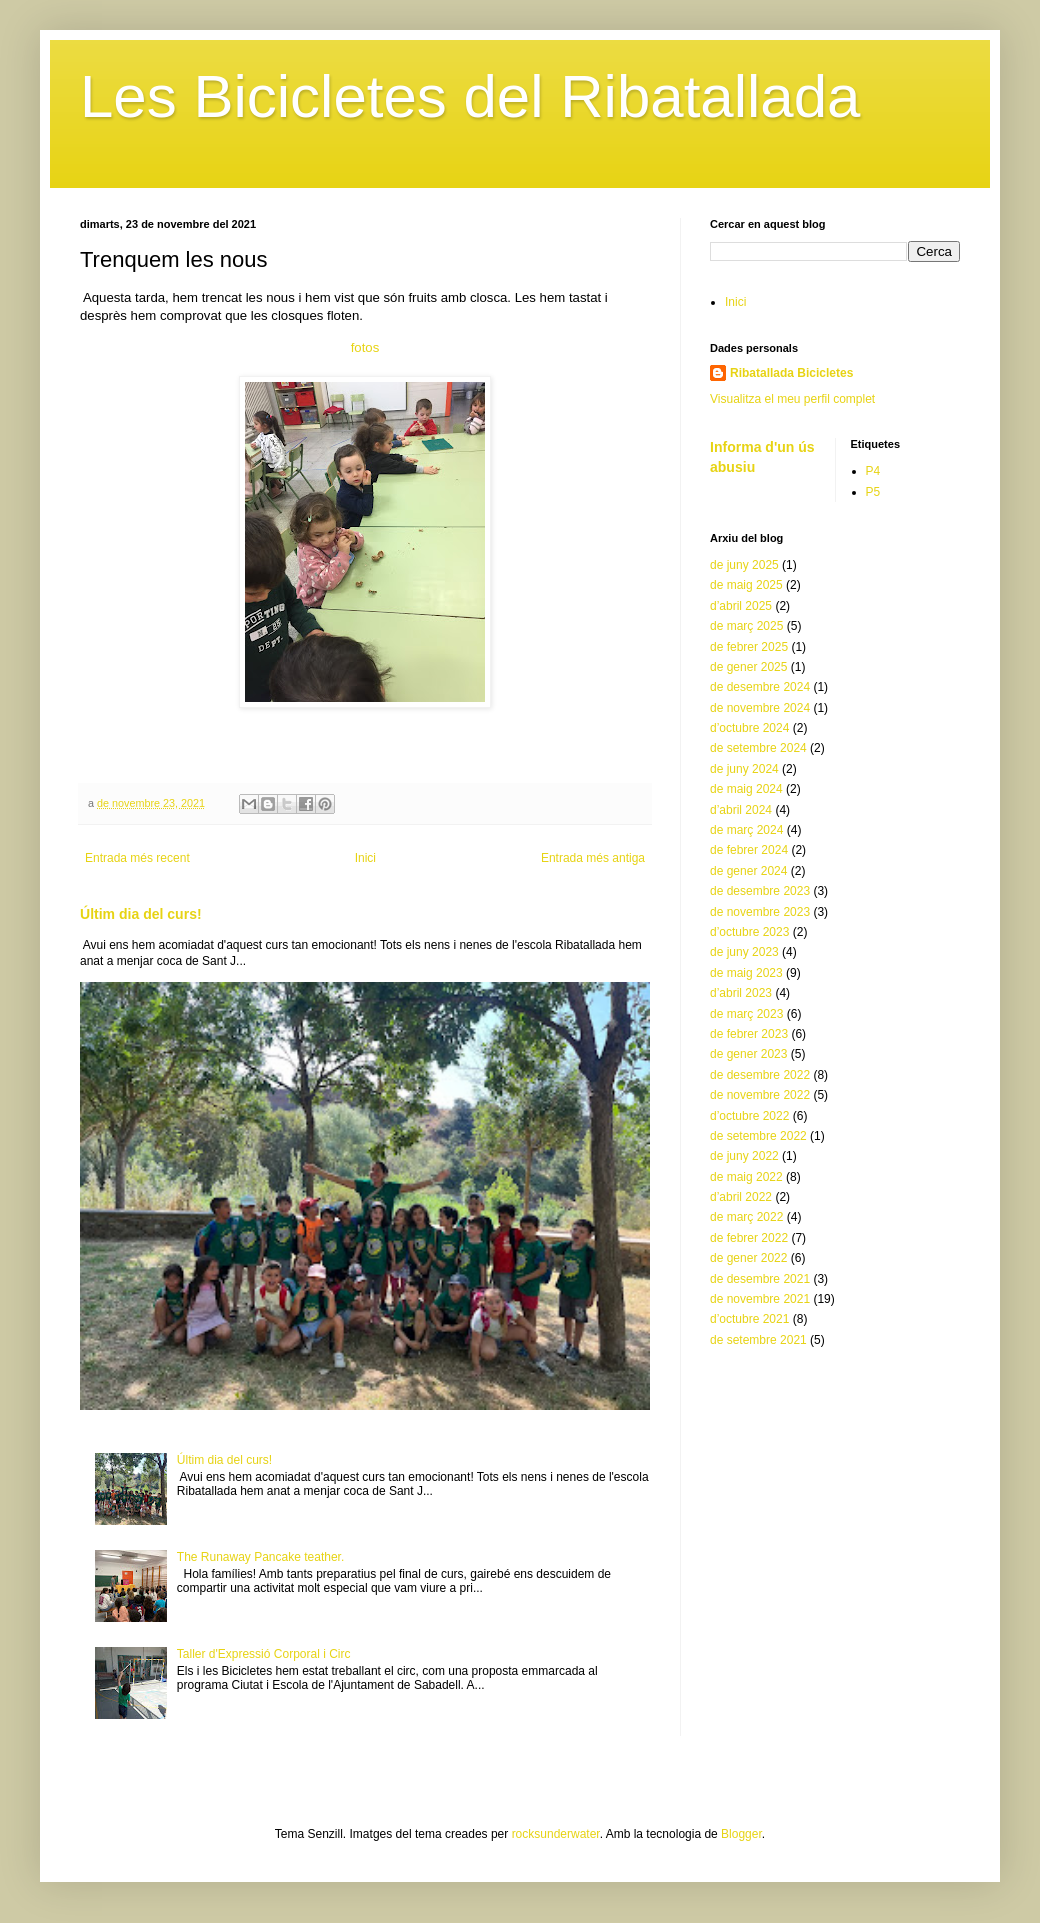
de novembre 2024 (760, 708)
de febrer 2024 (749, 850)
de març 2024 (746, 830)
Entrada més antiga (593, 858)
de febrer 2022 (749, 1238)
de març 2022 (746, 1217)
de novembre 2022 (760, 1095)
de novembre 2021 (760, 1299)
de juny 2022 (744, 1156)
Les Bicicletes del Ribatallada (470, 96)
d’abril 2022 (741, 1197)
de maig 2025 (746, 585)
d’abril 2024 (741, 810)
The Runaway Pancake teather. (260, 1557)
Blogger (741, 1834)
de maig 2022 (746, 1177)
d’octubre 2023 (749, 932)
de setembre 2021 (758, 1340)
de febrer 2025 (749, 647)
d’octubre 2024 (749, 728)
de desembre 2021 (760, 1279)
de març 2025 (746, 626)
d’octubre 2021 (749, 1319)
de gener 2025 (748, 667)
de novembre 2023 (760, 912)
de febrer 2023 (749, 1034)
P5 (873, 492)
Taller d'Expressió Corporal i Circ (264, 1654)
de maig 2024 (746, 789)
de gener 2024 (748, 871)
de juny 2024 (744, 769)
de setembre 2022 (758, 1136)
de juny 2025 (744, 565)
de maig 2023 (746, 973)
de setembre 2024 (758, 748)
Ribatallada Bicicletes (791, 373)
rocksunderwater (556, 1834)
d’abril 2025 (741, 606)
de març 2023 (746, 1014)
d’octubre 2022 (749, 1116)
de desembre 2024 (760, 687)
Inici (365, 858)
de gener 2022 (748, 1258)
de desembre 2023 (760, 891)
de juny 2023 (744, 952)
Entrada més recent (137, 858)
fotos (365, 347)
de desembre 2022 (760, 1075)
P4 (873, 471)
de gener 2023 (748, 1054)
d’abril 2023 (741, 993)
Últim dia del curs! (141, 914)
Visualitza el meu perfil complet (792, 399)
